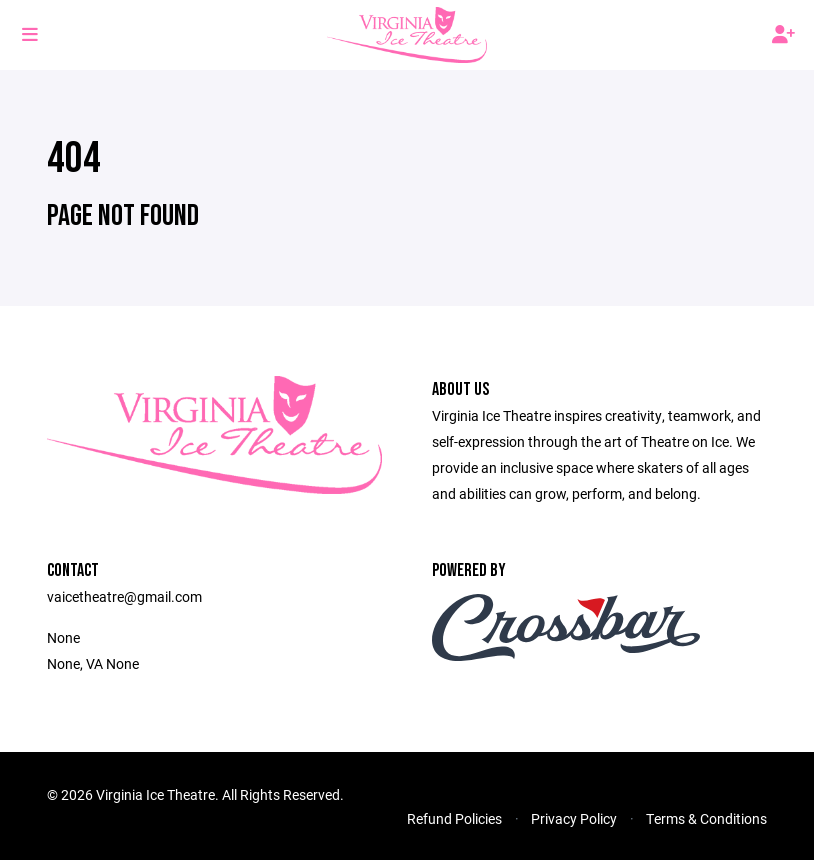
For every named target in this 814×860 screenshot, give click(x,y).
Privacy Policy (574, 818)
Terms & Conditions (706, 818)
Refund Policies (454, 818)
